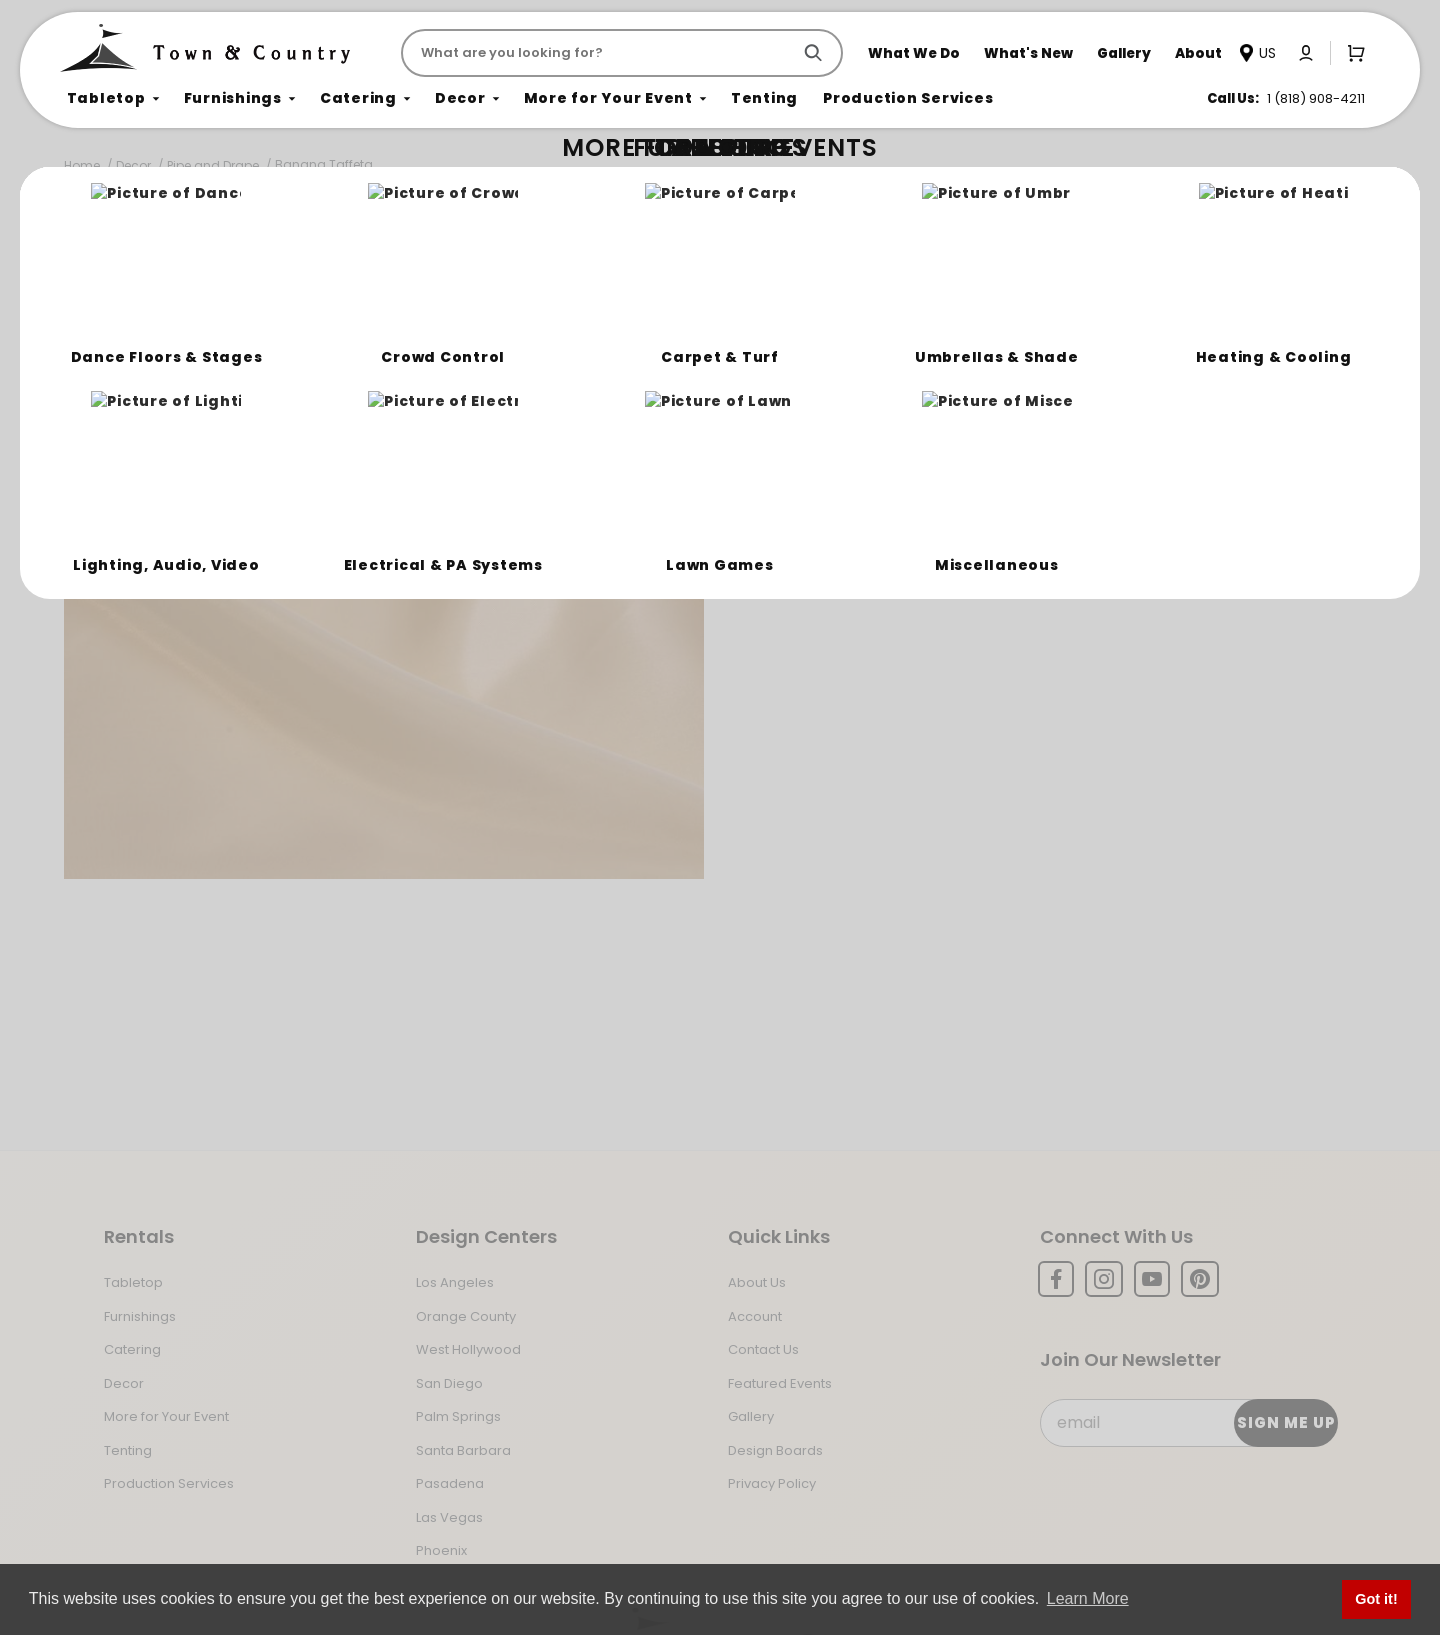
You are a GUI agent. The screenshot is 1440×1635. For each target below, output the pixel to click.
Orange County (466, 1316)
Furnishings (140, 1316)
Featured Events (780, 1383)
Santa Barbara (463, 1450)
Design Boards (775, 1450)
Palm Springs (458, 1416)
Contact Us (763, 1349)
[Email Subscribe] (1188, 1423)
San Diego (449, 1383)
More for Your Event (166, 1416)
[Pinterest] (1200, 1279)
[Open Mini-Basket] (1352, 52)
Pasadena (450, 1483)
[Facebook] (1056, 1279)
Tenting (128, 1450)
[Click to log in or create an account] (1306, 53)
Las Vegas (449, 1517)
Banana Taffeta (324, 164)
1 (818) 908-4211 (1316, 98)
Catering (132, 1349)
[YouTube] (1152, 1279)
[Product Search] (600, 53)
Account (755, 1316)
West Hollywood (468, 1349)
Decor (133, 165)
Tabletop (133, 1282)
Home (82, 165)
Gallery (751, 1416)
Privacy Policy (772, 1483)
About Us (757, 1282)
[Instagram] (1104, 1279)
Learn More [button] (1088, 1598)
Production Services (169, 1483)
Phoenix (441, 1550)
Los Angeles (455, 1282)
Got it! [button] (1376, 1599)
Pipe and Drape (213, 165)
